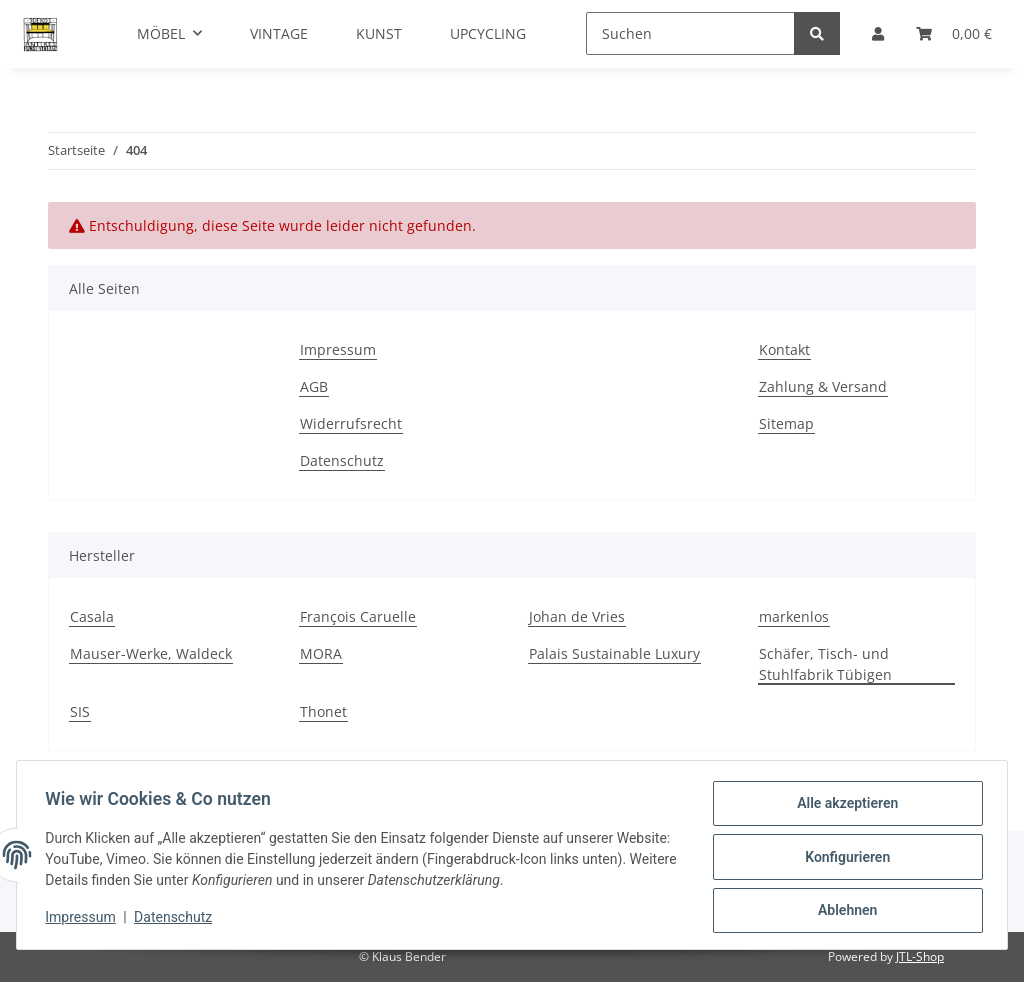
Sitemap (786, 423)
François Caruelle (358, 616)
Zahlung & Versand (823, 386)
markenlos (794, 616)
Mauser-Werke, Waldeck (151, 653)
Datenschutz (342, 460)
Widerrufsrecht (351, 423)
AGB (314, 386)
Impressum (338, 349)
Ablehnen (843, 911)
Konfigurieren (843, 859)
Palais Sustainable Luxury (614, 653)
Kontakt (784, 349)
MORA (321, 653)
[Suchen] (690, 33)
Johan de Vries (577, 616)
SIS (80, 711)
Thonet (323, 711)
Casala (92, 616)
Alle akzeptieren (843, 807)
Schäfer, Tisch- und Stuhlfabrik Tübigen (825, 664)
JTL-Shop (920, 956)
